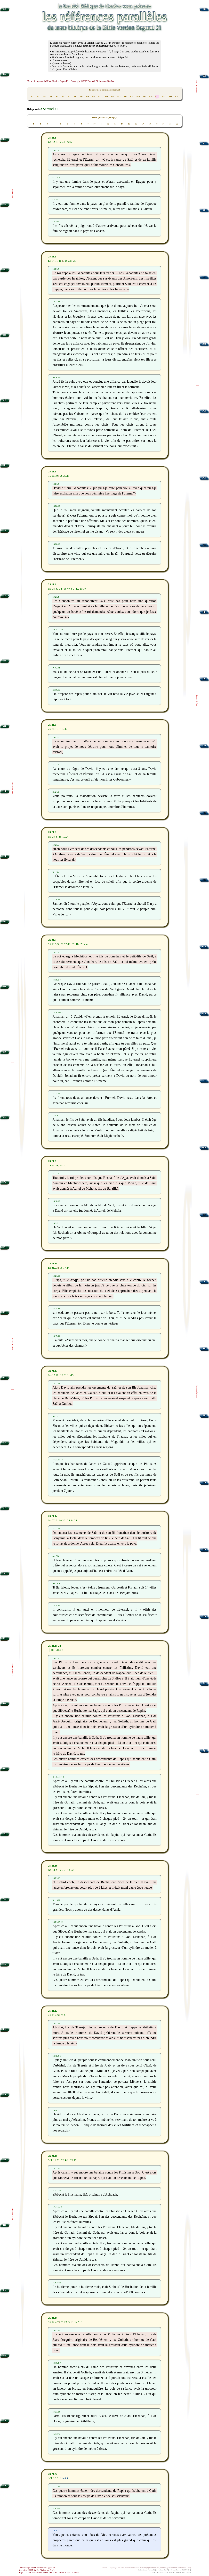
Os (4, 1768)
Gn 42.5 (55, 222)
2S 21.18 (52, 2156)
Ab (4, 1964)
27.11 (73, 2160)
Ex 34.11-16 (54, 260)
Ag (4, 2355)
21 (156, 97)
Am (4, 1899)
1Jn (204, 1482)
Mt (204, 9)
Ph (204, 678)
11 (93, 97)
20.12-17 (65, 944)
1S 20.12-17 (57, 1012)
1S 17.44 (64, 1267)
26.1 (62, 141)
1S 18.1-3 (53, 944)
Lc (204, 143)
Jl (4, 1834)
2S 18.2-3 (53, 2014)
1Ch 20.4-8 (57, 2207)
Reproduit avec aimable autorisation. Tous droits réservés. (49, 2572)
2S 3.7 (63, 1165)
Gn (4, 9)
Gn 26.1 (55, 199)
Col (204, 745)
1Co (204, 411)
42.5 (69, 141)
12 (100, 97)
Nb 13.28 (53, 1869)
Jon (4, 2029)
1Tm (204, 946)
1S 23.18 (56, 1094)
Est (4, 1052)
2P (204, 1415)
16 (125, 97)
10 (87, 97)
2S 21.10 (52, 1263)
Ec (4, 1312)
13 (106, 97)
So (4, 2290)
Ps (4, 1182)
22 (163, 97)
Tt (204, 1080)
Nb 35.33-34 (55, 588)
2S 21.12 (52, 1371)
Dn (4, 1703)
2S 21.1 (52, 137)
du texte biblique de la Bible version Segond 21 (104, 27)
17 (131, 97)
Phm (204, 1147)
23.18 (75, 944)
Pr (4, 1247)
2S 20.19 (65, 475)
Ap (204, 1750)
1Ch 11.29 (53, 2160)
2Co (204, 478)
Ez (4, 1638)
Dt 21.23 (53, 1267)
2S (4, 595)
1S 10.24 (64, 836)
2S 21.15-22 (54, 1645)
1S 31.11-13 (66, 1375)
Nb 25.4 (52, 836)
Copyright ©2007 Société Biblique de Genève (37, 2570)
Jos (4, 335)
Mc (204, 76)
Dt (4, 269)
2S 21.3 (52, 471)
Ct (4, 1377)
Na (4, 2159)
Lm (4, 1573)
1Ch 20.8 (53, 2478)
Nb (4, 204)
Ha (4, 2225)
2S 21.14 (52, 1516)
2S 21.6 (52, 832)
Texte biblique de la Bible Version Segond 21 (37, 2568)
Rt (4, 465)
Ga (204, 544)
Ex (4, 74)
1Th (204, 812)
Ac (204, 277)
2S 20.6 (55, 2110)
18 (138, 97)
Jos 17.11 (53, 1375)
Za (4, 2420)
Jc (204, 1281)
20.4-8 (64, 2160)
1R (4, 660)
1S (4, 530)
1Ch (4, 791)
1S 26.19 (53, 475)
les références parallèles (104, 16)
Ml (4, 2485)
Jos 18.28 (56, 1583)
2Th (204, 879)
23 (170, 97)
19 (144, 97)
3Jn (204, 1616)
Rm (204, 344)
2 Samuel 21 (49, 109)
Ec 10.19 (81, 588)
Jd (204, 1683)
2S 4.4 (84, 944)
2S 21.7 (52, 939)
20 (151, 97)
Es (4, 1442)
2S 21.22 (52, 2474)
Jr (4, 1508)
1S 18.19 (53, 1165)
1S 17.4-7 (53, 2321)
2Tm (204, 1013)
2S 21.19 (52, 2317)
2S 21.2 (52, 256)
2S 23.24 (65, 2321)
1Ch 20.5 (77, 2321)
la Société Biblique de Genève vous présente (104, 6)
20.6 (63, 2014)
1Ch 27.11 (56, 2283)
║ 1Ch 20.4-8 (55, 1650)
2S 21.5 (52, 724)
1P (204, 1348)
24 (176, 97)
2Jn (204, 1549)
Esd (4, 921)
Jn (204, 210)
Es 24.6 (62, 729)
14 (112, 97)
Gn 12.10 (53, 141)
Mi (4, 2094)
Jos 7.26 (52, 1520)
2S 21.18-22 (67, 1869)
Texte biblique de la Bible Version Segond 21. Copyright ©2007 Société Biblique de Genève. (71, 81)
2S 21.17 (52, 2010)
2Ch (4, 856)
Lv (4, 139)
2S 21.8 (52, 1161)
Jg (4, 400)
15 (119, 97)
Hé (204, 1214)
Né (4, 986)
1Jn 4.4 (64, 2478)
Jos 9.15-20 (69, 260)
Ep (204, 611)
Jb (4, 1117)
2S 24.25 (72, 1520)
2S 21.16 (52, 1865)
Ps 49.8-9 (69, 588)
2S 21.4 (52, 584)
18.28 (62, 1520)
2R (4, 726)
